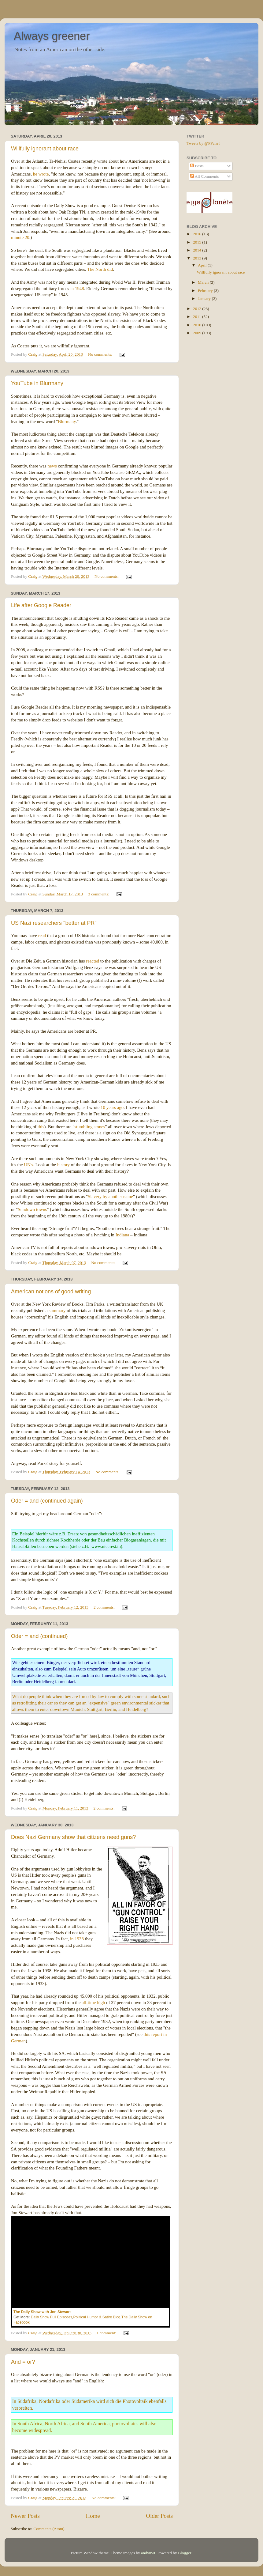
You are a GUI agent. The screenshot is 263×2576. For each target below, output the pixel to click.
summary (57, 1310)
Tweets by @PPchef (203, 143)
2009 (197, 333)
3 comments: (99, 894)
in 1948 (77, 288)
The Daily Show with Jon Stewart (42, 2312)
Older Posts (159, 2516)
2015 (197, 242)
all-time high (93, 2002)
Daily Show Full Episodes (51, 2317)
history (63, 1164)
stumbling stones (89, 1126)
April (203, 265)
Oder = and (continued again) (47, 1501)
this (41, 1126)
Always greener (52, 36)
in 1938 (77, 1938)
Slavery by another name (110, 1196)
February (206, 290)
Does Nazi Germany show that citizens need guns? (73, 1837)
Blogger (184, 2553)
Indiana (122, 1234)
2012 (197, 308)
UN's (28, 1164)
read (42, 935)
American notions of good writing (51, 1291)
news (52, 465)
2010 (197, 325)
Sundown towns (32, 1209)
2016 (197, 234)
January (205, 298)
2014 (197, 250)
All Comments (204, 176)
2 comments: (105, 1607)
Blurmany (67, 421)
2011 (197, 316)
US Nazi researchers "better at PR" (54, 923)
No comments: (100, 354)
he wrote (41, 174)
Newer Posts (25, 2516)
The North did (100, 269)
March (204, 282)
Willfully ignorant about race (45, 149)
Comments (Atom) (49, 2528)
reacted (92, 961)
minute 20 (20, 237)
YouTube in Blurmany (37, 383)
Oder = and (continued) (39, 1636)
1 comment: (107, 2333)
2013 (197, 258)
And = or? (23, 2362)
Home (93, 2516)
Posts (197, 166)
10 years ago (112, 1107)
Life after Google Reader (41, 605)
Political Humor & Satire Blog (96, 2317)
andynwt (148, 2553)
